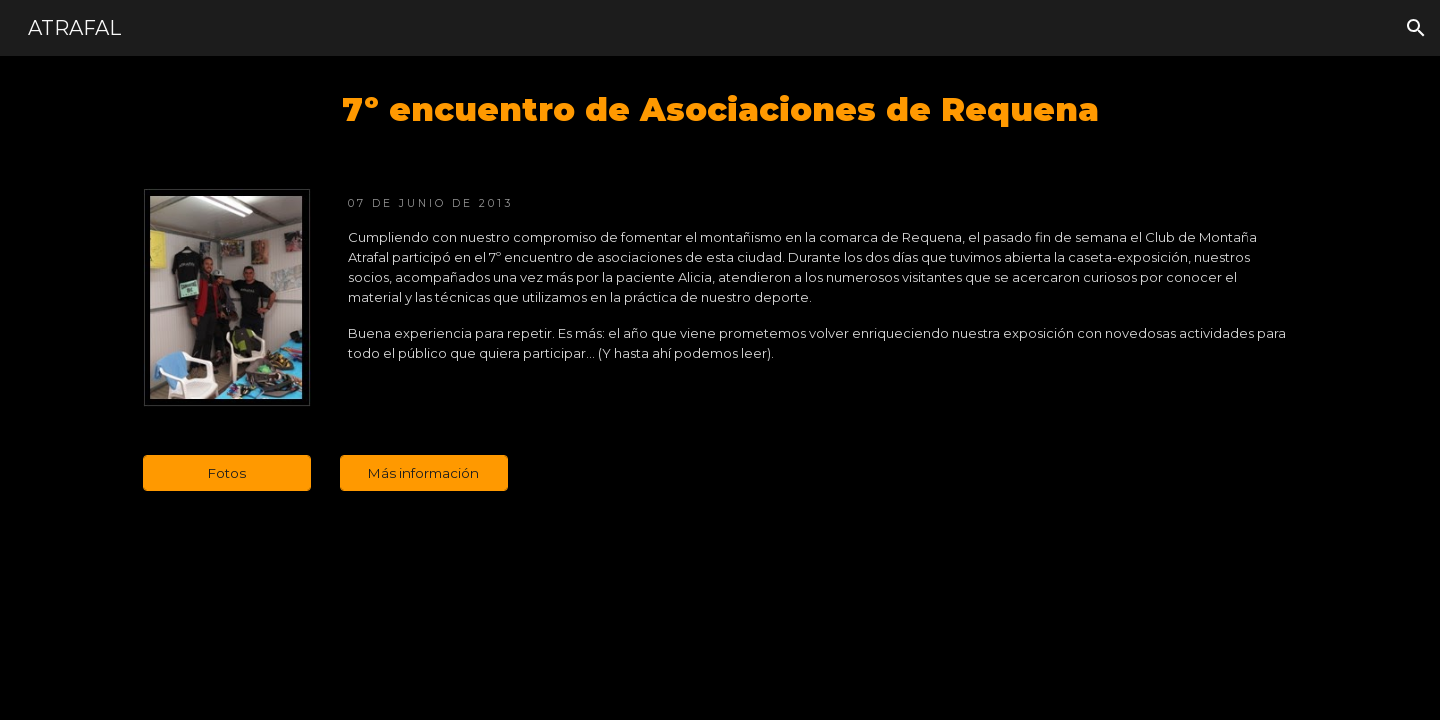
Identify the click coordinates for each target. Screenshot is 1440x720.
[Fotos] (227, 472)
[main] (720, 110)
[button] (1416, 28)
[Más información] (424, 472)
